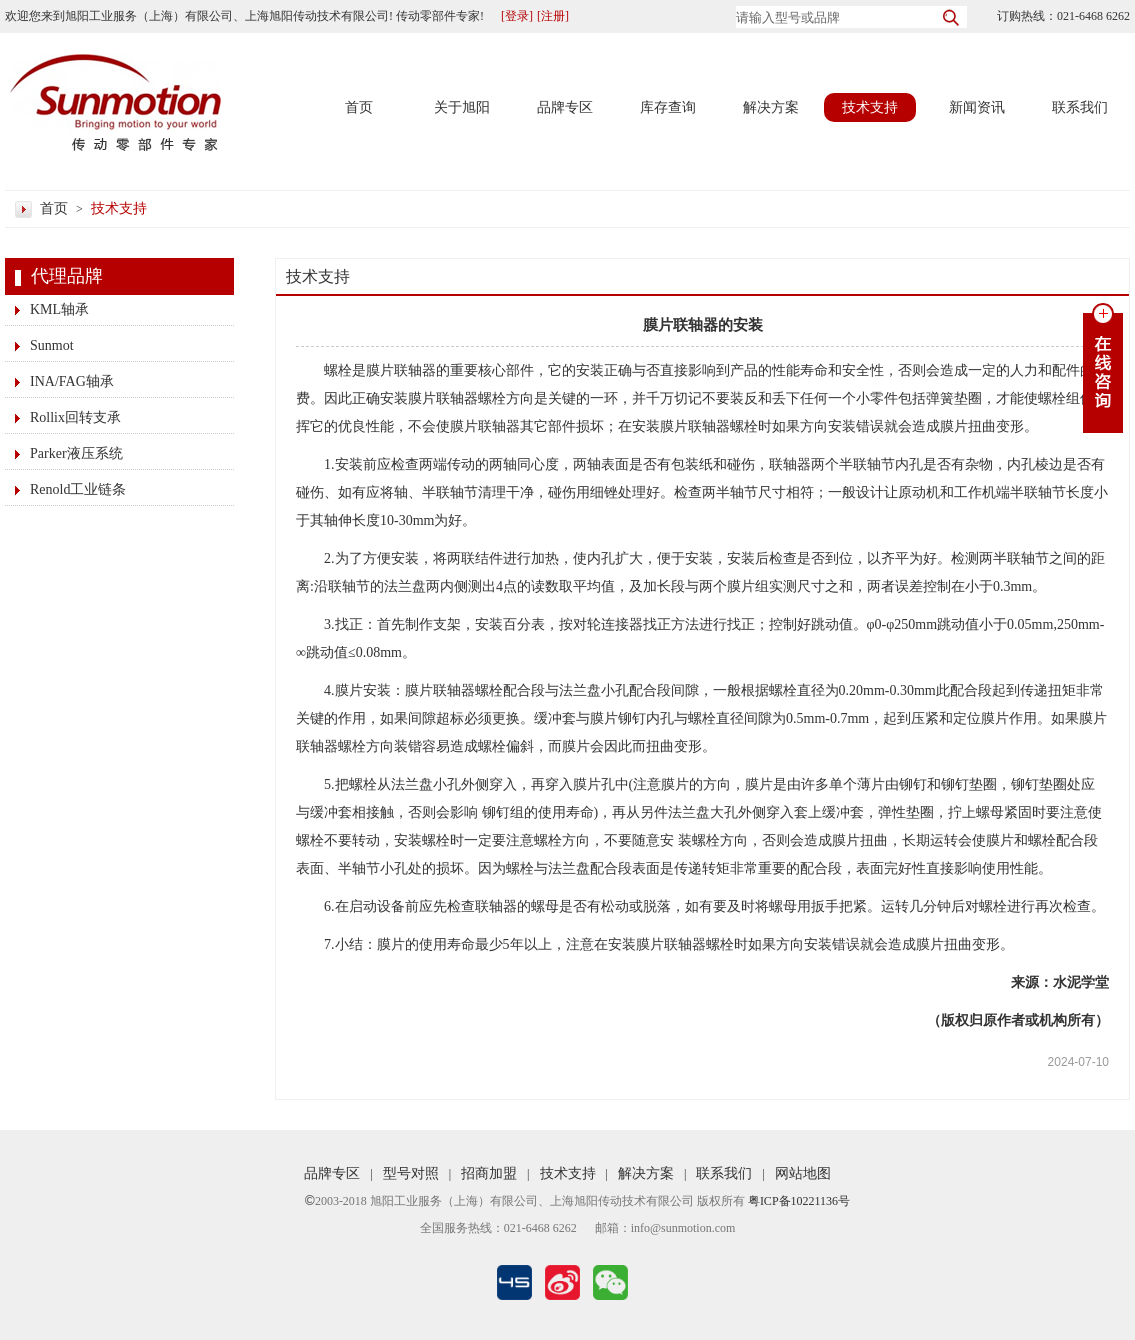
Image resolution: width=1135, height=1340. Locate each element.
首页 (359, 107)
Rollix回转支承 (75, 417)
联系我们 (1080, 107)
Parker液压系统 (76, 453)
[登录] (517, 16)
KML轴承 (59, 309)
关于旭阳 (462, 107)
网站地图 (803, 1173)
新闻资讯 (977, 107)
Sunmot (52, 345)
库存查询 (668, 107)
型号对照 (411, 1173)
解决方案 (771, 107)
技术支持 (870, 107)
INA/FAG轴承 (72, 381)
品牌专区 (565, 107)
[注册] (553, 16)
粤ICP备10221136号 (799, 1201)
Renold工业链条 (78, 489)
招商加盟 (489, 1173)
